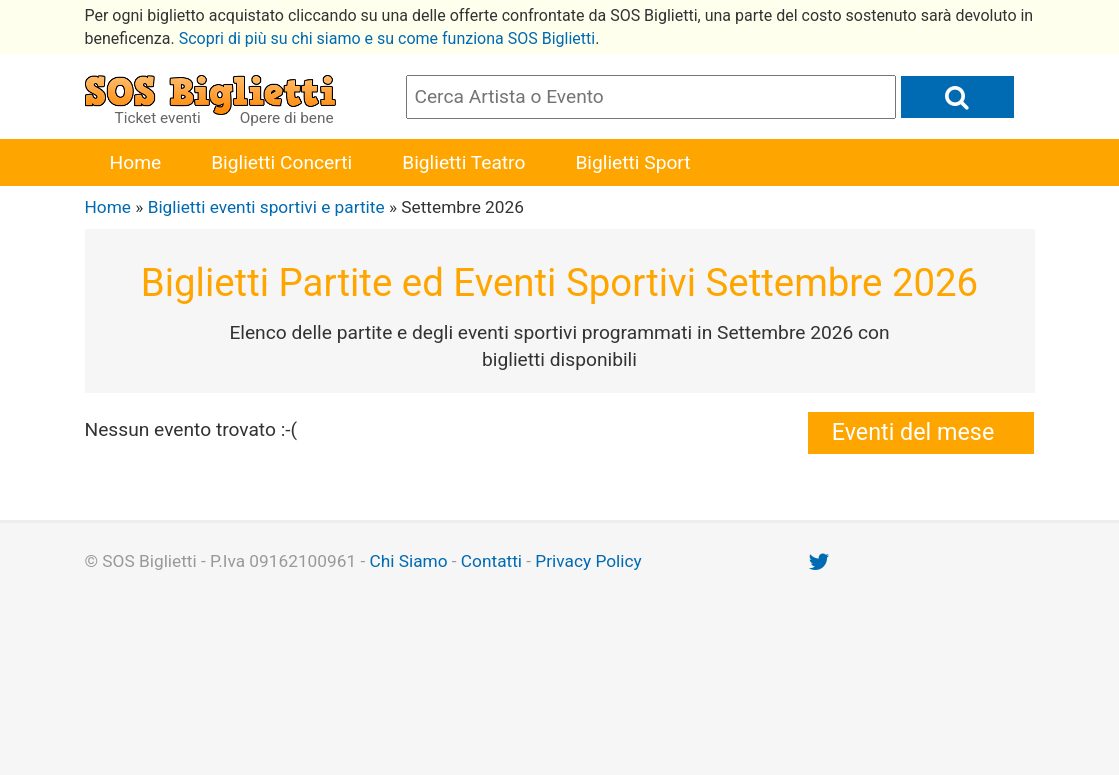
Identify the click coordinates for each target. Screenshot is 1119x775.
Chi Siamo (408, 561)
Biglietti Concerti (281, 162)
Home (136, 162)
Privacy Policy (588, 561)
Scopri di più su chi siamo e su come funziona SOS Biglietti (387, 38)
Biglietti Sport (632, 162)
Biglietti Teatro (463, 162)
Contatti (491, 561)
